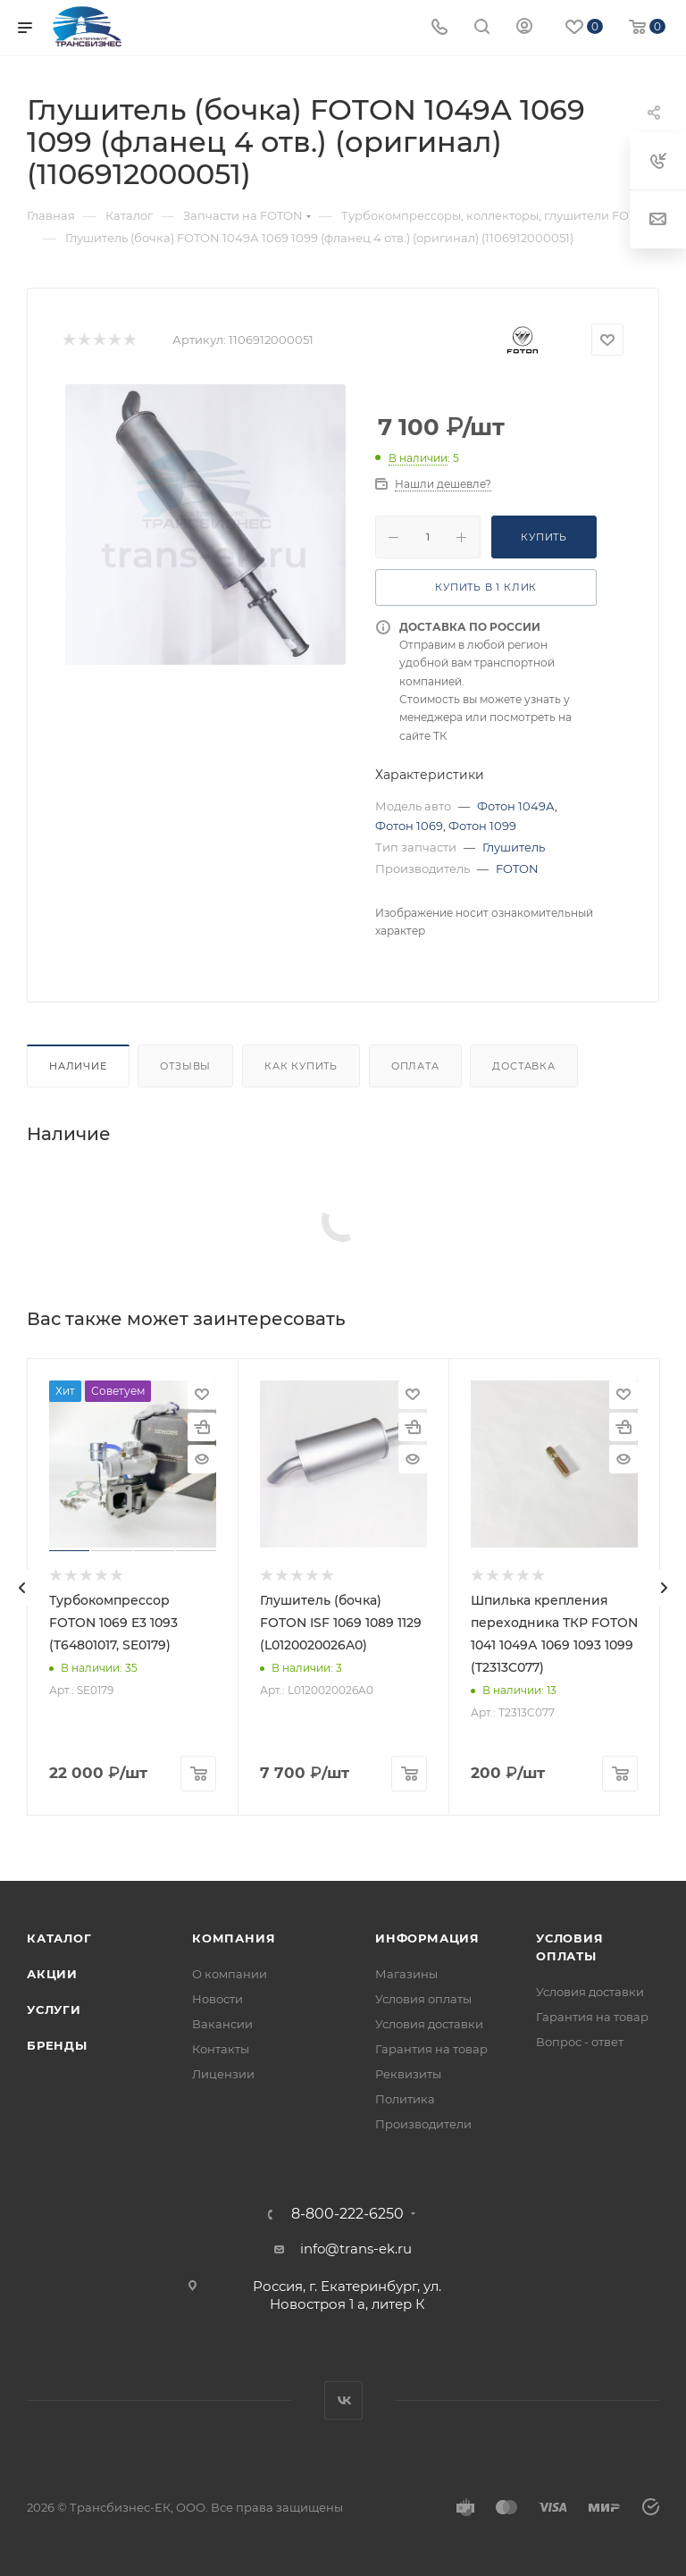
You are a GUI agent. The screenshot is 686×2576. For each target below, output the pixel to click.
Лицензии (223, 2074)
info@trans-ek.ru (356, 2248)
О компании (229, 1974)
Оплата (415, 1066)
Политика (405, 2099)
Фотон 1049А (516, 806)
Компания (233, 1938)
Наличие (78, 1066)
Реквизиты (408, 2074)
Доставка (523, 1066)
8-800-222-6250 (347, 2214)
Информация (427, 1938)
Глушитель (513, 847)
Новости (217, 1999)
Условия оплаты (423, 1999)
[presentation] (22, 1588)
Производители (423, 2124)
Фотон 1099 (482, 825)
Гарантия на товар (431, 2049)
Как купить (301, 1066)
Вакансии (222, 2024)
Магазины (406, 1974)
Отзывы (185, 1066)
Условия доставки (429, 2024)
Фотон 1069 (409, 825)
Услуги (54, 2009)
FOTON (517, 868)
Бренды (57, 2045)
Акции (52, 1974)
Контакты (220, 2049)
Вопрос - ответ (579, 2042)
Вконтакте (343, 2400)
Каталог (59, 1938)
